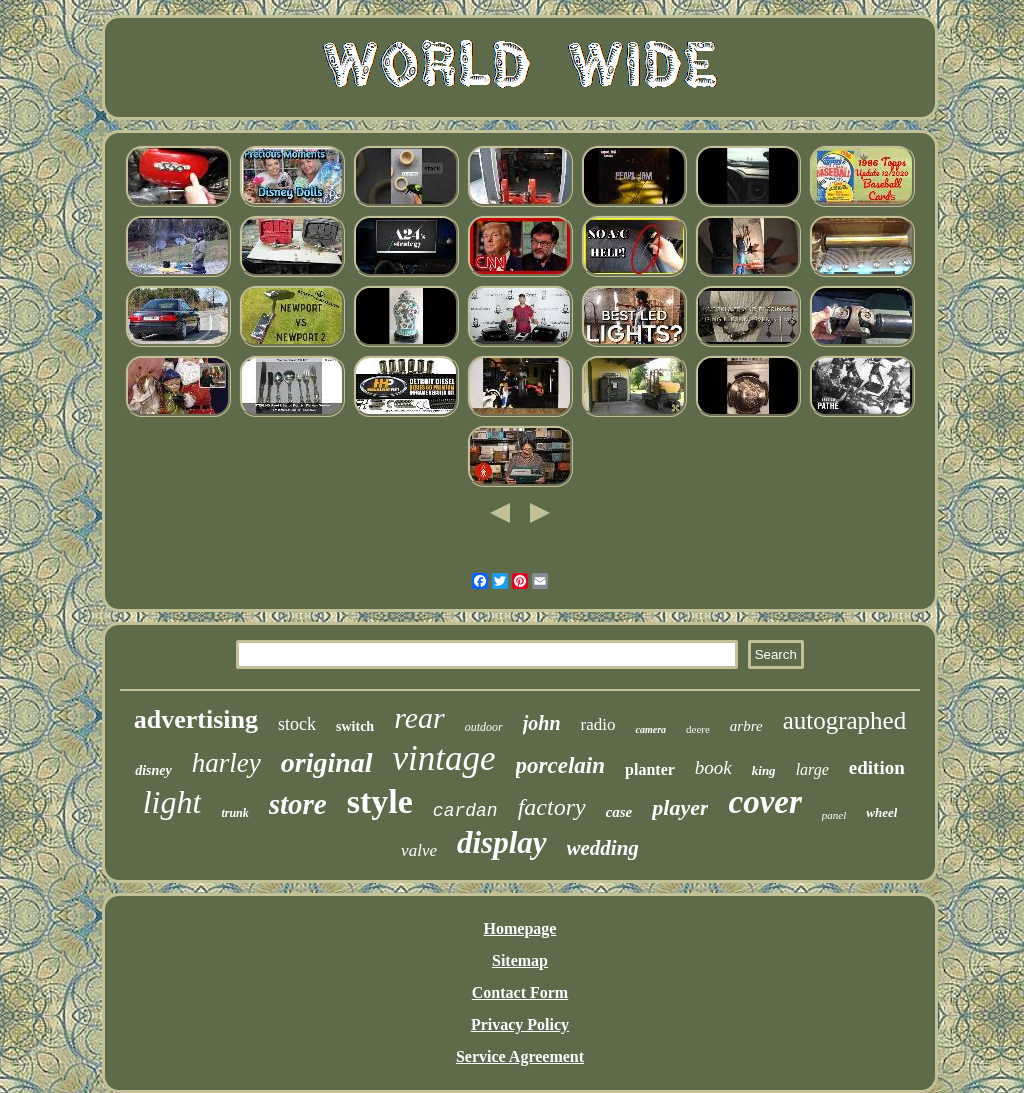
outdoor (484, 727)
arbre (746, 726)
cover (764, 802)
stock (297, 724)
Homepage (520, 928)
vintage (444, 758)
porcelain (560, 765)
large (812, 769)
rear (419, 717)
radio (598, 724)
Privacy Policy (520, 1024)
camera (650, 729)
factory (552, 807)
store (298, 804)
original (327, 762)
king (764, 770)
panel (834, 815)
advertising (196, 719)
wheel (881, 812)
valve (419, 850)
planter (650, 769)
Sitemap (520, 960)
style (380, 801)
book (713, 767)
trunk (234, 813)
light (172, 802)
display (502, 842)
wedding (603, 848)
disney (153, 770)
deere (698, 729)
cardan (465, 811)
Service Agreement (520, 1056)
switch (355, 726)
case (619, 812)
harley (226, 763)
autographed (845, 720)
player (680, 807)
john (542, 723)
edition (877, 767)
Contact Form (520, 992)
